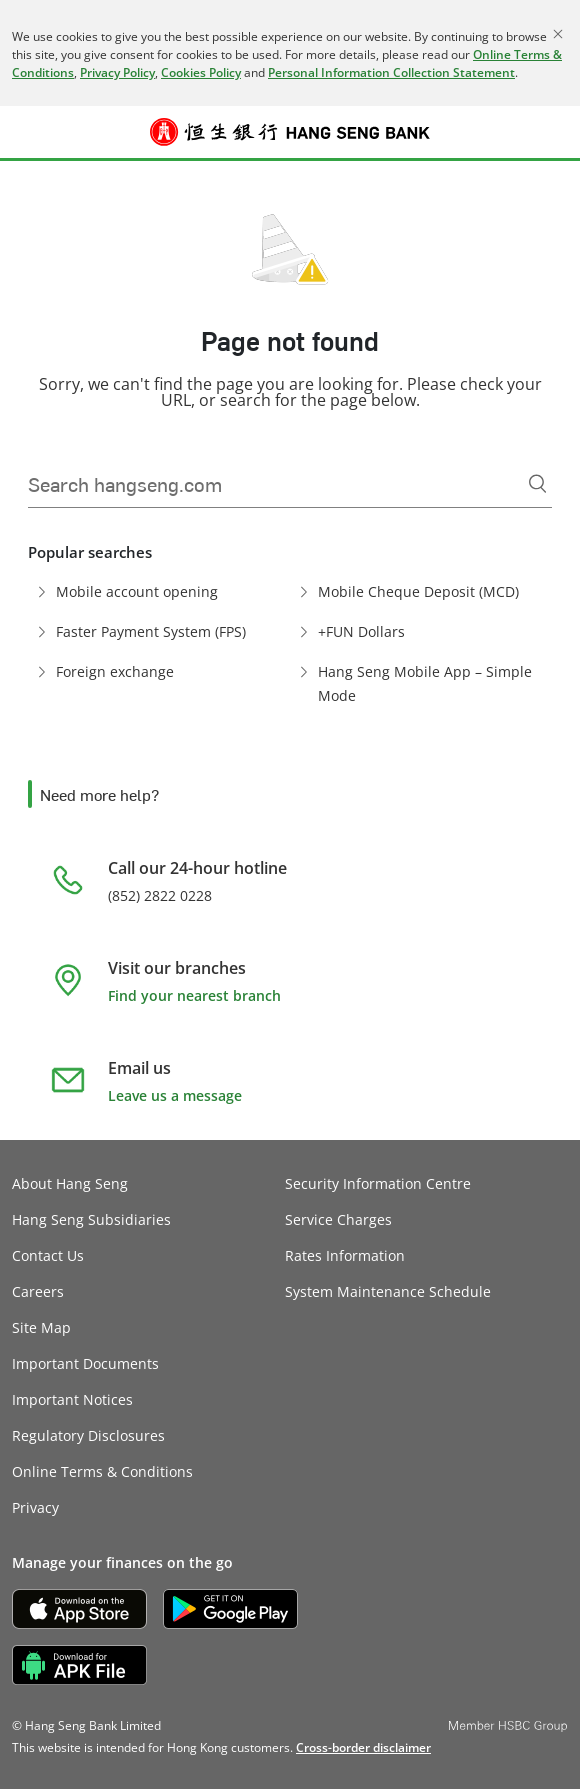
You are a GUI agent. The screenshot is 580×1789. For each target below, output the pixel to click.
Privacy (35, 1507)
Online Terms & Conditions (102, 1471)
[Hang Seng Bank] (290, 132)
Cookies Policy (201, 72)
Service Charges (338, 1219)
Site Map (41, 1327)
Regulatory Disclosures (88, 1435)
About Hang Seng (70, 1183)
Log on (554, 144)
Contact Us (48, 1255)
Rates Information (345, 1255)
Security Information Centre (378, 1183)
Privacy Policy (117, 72)
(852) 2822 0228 (160, 895)
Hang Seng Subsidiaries (91, 1219)
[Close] (558, 34)
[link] (363, 1747)
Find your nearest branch (194, 995)
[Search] (538, 484)
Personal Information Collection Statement (391, 72)
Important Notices (72, 1399)
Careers (38, 1291)
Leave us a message (175, 1095)
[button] (26, 132)
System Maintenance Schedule (388, 1291)
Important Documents (85, 1363)
